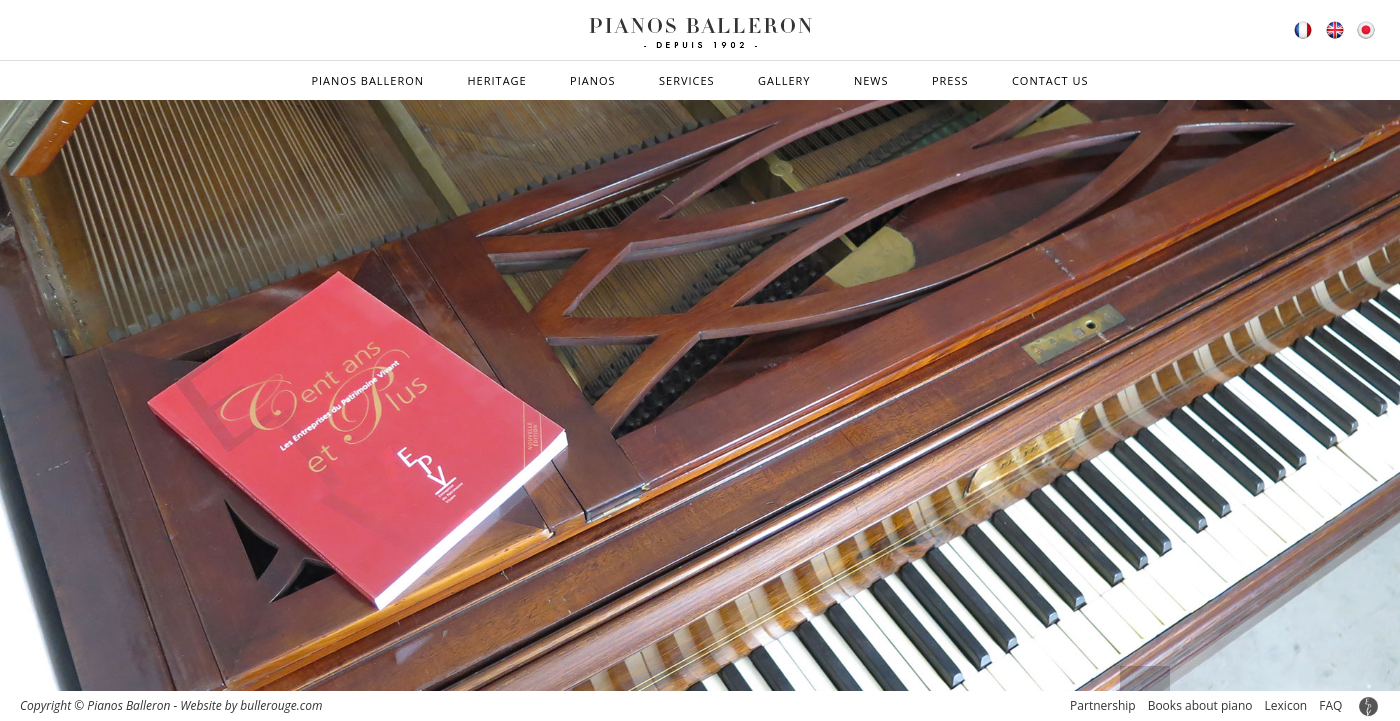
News (871, 80)
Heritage (496, 80)
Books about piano (1200, 705)
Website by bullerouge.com (251, 705)
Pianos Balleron (367, 80)
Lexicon (1286, 705)
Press (950, 80)
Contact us (1050, 80)
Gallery (784, 80)
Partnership (1103, 705)
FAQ (1330, 705)
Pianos (593, 80)
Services (687, 80)
